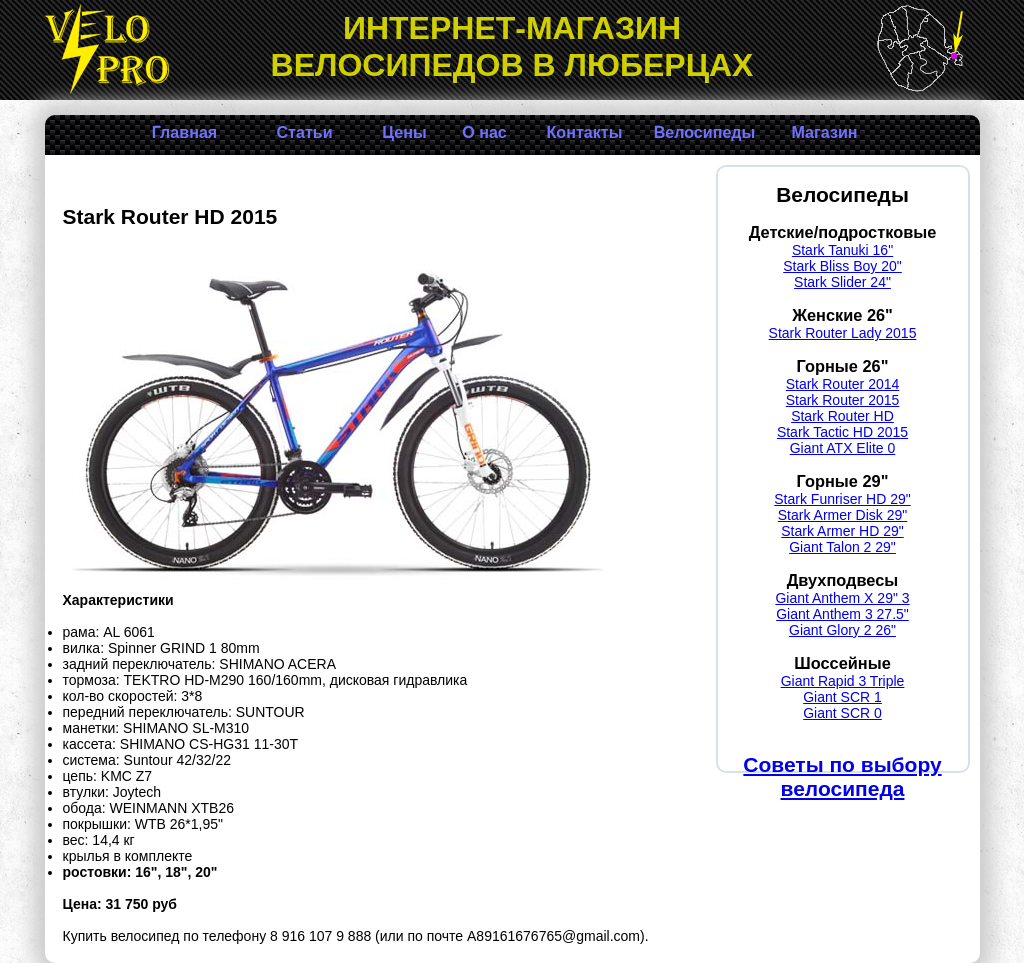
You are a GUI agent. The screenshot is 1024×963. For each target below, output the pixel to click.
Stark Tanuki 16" (842, 250)
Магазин (824, 132)
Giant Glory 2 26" (842, 630)
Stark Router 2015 (843, 400)
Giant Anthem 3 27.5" (842, 614)
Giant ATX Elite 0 (843, 448)
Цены (404, 132)
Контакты (585, 132)
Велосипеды (705, 132)
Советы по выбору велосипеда (842, 776)
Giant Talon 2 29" (842, 547)
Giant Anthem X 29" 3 (842, 598)
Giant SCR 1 (842, 697)
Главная (184, 132)
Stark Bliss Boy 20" (842, 266)
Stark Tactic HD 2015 (842, 432)
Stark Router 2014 (843, 384)
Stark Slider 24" (842, 282)
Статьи (304, 132)
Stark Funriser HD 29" (842, 499)
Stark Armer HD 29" (842, 531)
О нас (484, 132)
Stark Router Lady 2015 (843, 333)
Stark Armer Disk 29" (842, 515)
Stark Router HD (842, 416)
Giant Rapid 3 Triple (843, 681)
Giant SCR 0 (842, 713)
